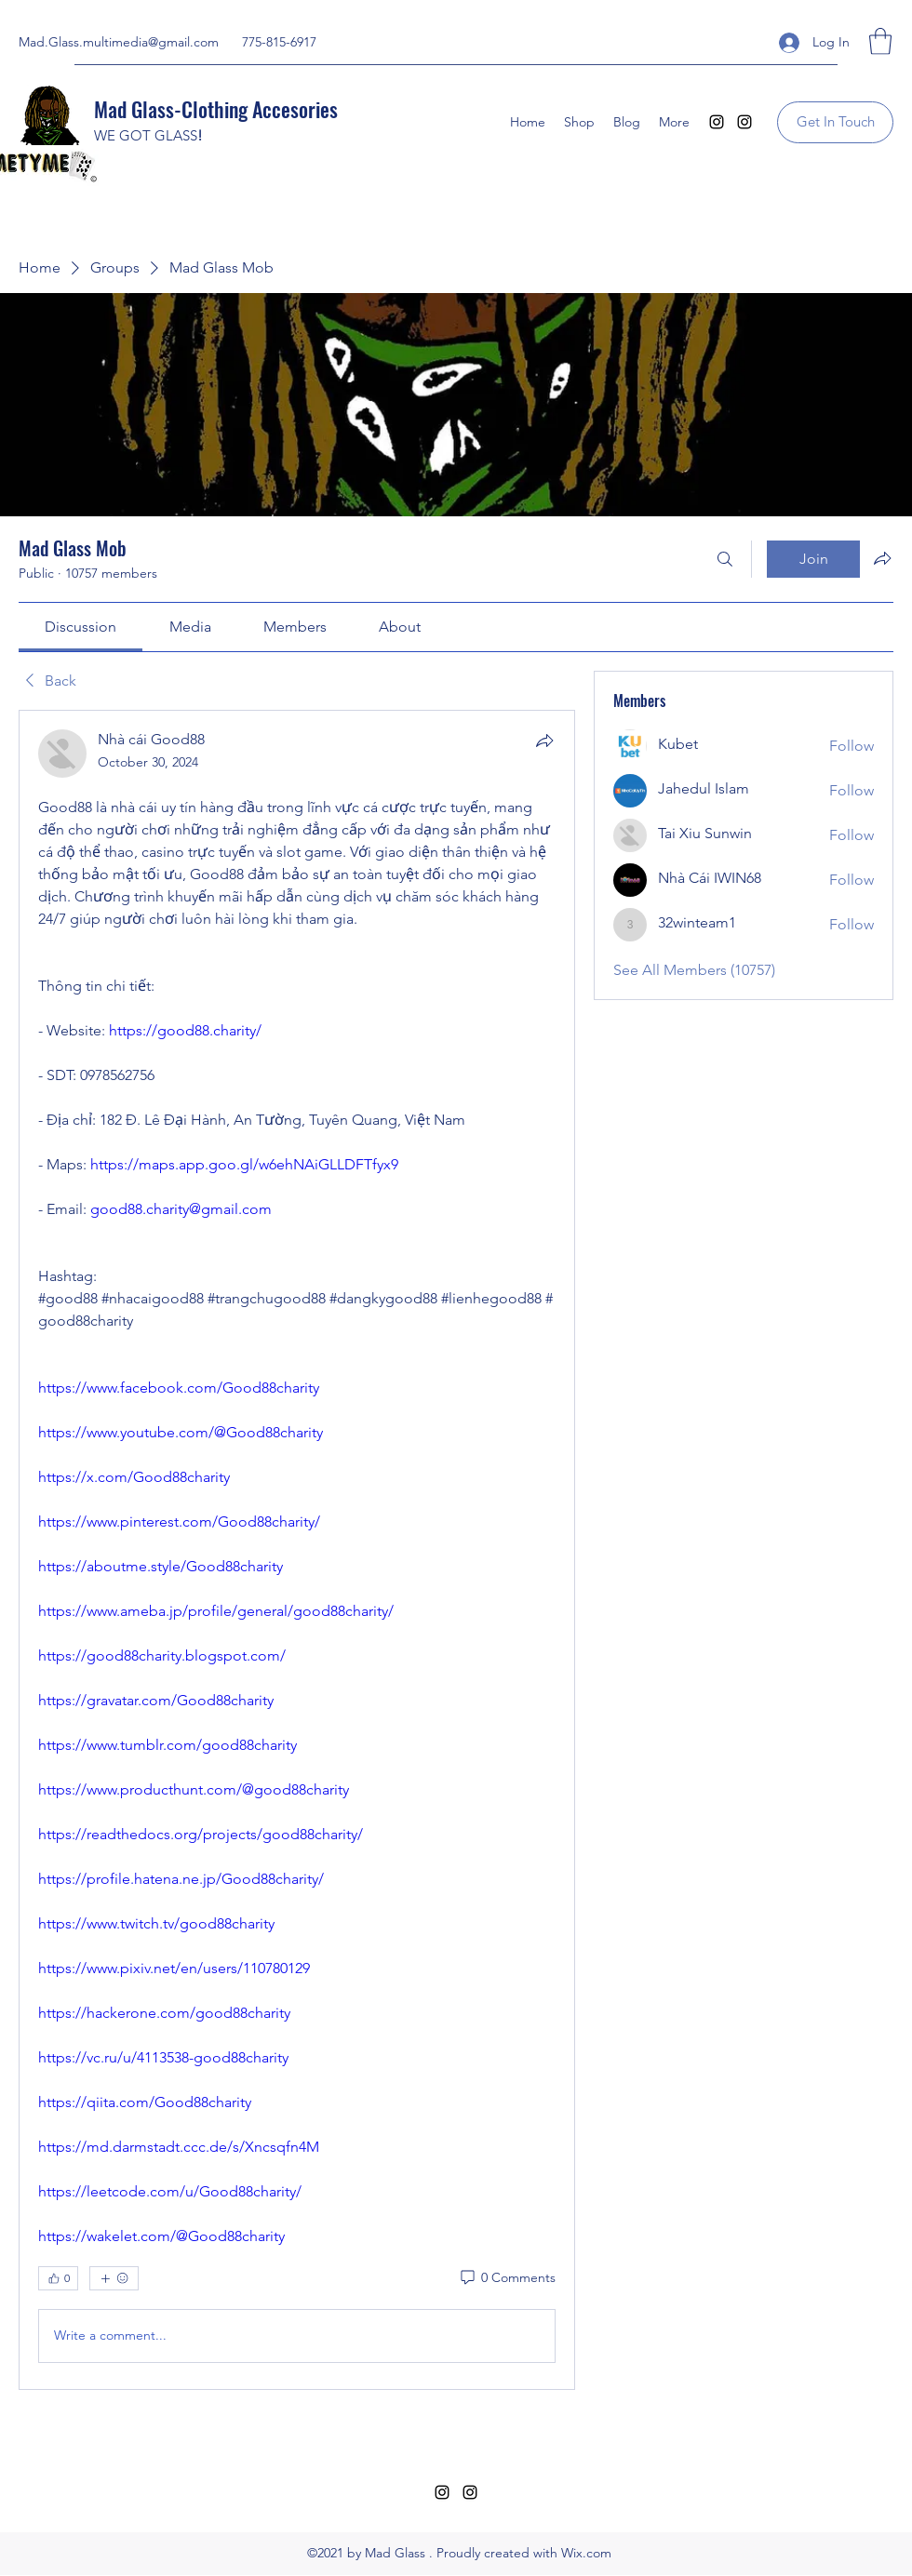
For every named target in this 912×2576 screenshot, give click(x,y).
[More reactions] (114, 2278)
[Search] (725, 559)
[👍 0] (58, 2278)
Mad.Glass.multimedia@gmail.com (119, 41)
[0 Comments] (507, 2278)
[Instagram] (716, 122)
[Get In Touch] (835, 122)
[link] (80, 626)
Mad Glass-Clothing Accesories (216, 109)
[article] (297, 1550)
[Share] (544, 740)
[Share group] (882, 558)
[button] (880, 41)
